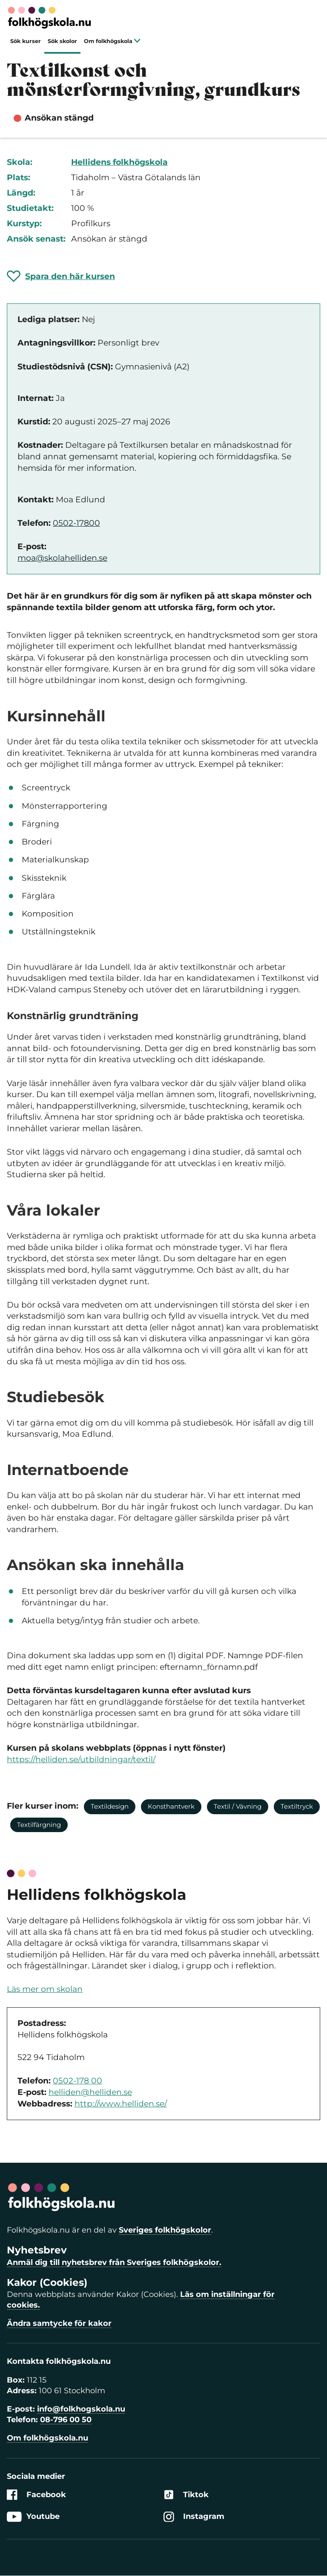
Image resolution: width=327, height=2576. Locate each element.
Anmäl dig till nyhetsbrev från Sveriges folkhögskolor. (114, 2262)
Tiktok (186, 2495)
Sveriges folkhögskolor (165, 2230)
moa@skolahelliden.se (62, 558)
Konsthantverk (171, 1806)
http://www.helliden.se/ (121, 2104)
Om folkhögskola (112, 41)
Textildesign (110, 1806)
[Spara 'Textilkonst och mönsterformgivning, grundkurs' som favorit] (61, 276)
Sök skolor (62, 41)
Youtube (33, 2516)
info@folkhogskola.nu (81, 2409)
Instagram (194, 2516)
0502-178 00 (77, 2081)
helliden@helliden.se (90, 2092)
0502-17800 (76, 523)
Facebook (36, 2495)
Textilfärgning (39, 1825)
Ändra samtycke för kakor (59, 2323)
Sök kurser (25, 41)
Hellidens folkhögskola (119, 162)
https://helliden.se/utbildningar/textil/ (81, 1759)
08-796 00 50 (66, 2419)
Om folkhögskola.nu (47, 2438)
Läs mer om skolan (45, 1989)
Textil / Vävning (237, 1806)
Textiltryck (297, 1806)
